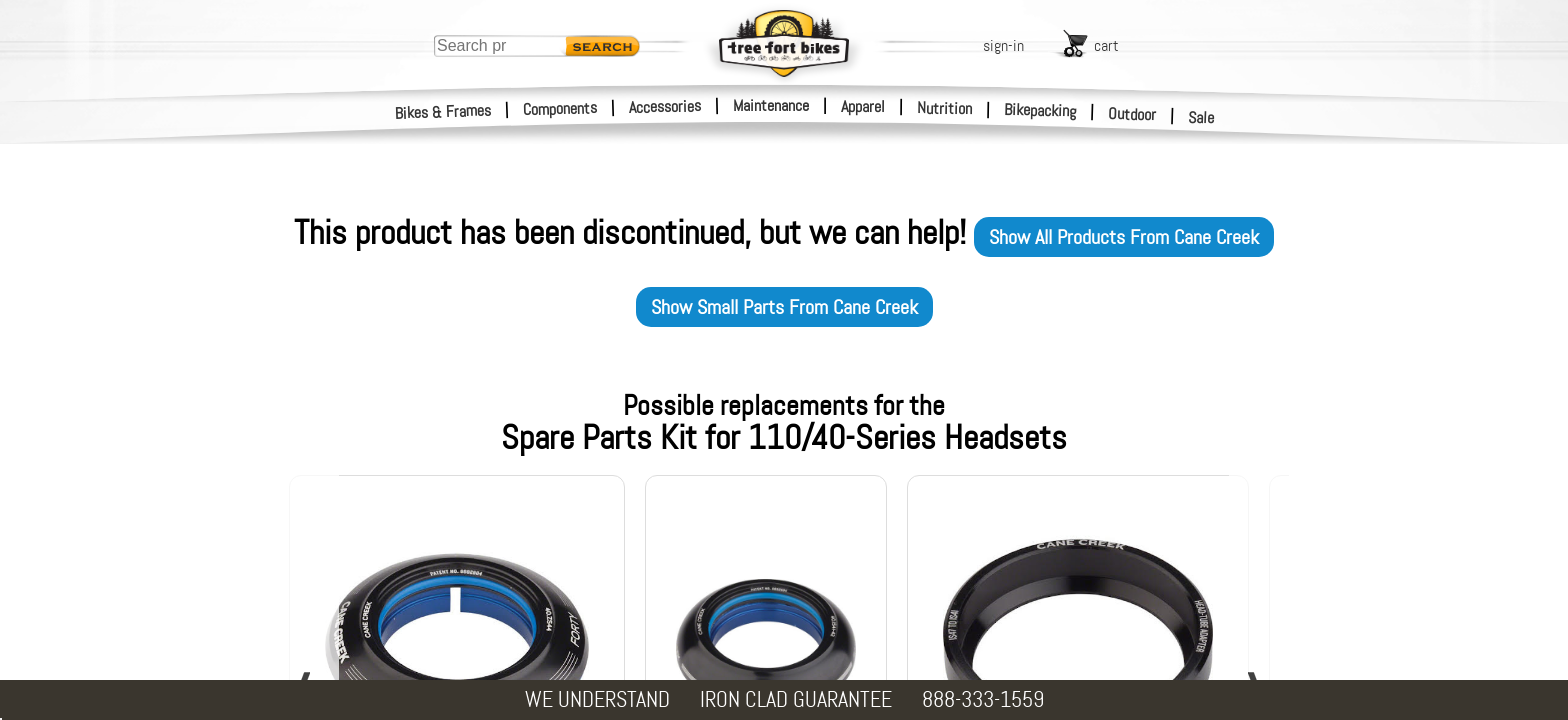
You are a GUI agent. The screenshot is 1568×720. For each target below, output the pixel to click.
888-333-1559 (983, 699)
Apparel (863, 106)
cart (1106, 45)
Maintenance (771, 105)
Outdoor (1132, 114)
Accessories (665, 106)
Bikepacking (1040, 110)
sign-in (1003, 45)
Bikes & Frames (443, 112)
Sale (1201, 118)
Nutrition (944, 108)
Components (560, 108)
